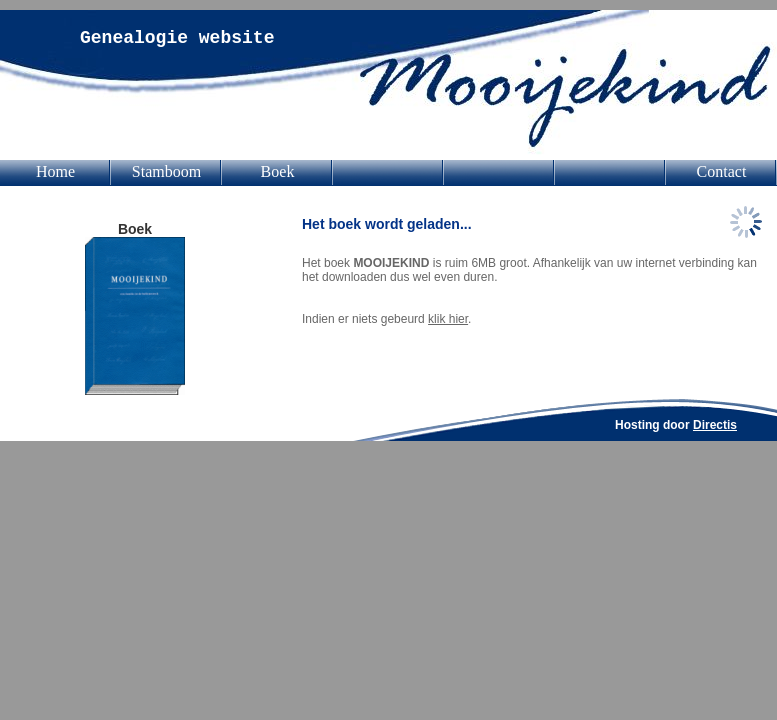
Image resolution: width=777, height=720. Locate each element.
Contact (722, 171)
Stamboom (166, 171)
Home (55, 171)
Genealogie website (177, 38)
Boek (278, 171)
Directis (715, 425)
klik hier (448, 319)
